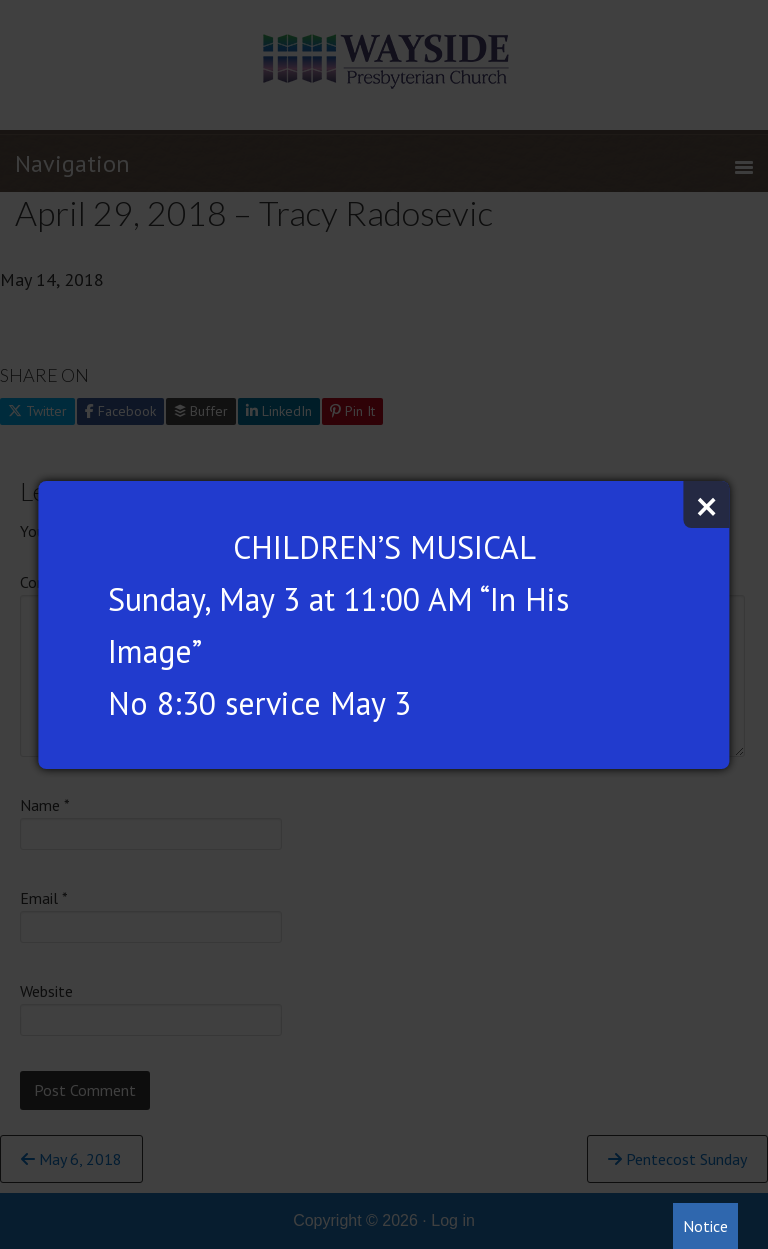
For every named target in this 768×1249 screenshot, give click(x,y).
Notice (705, 1226)
